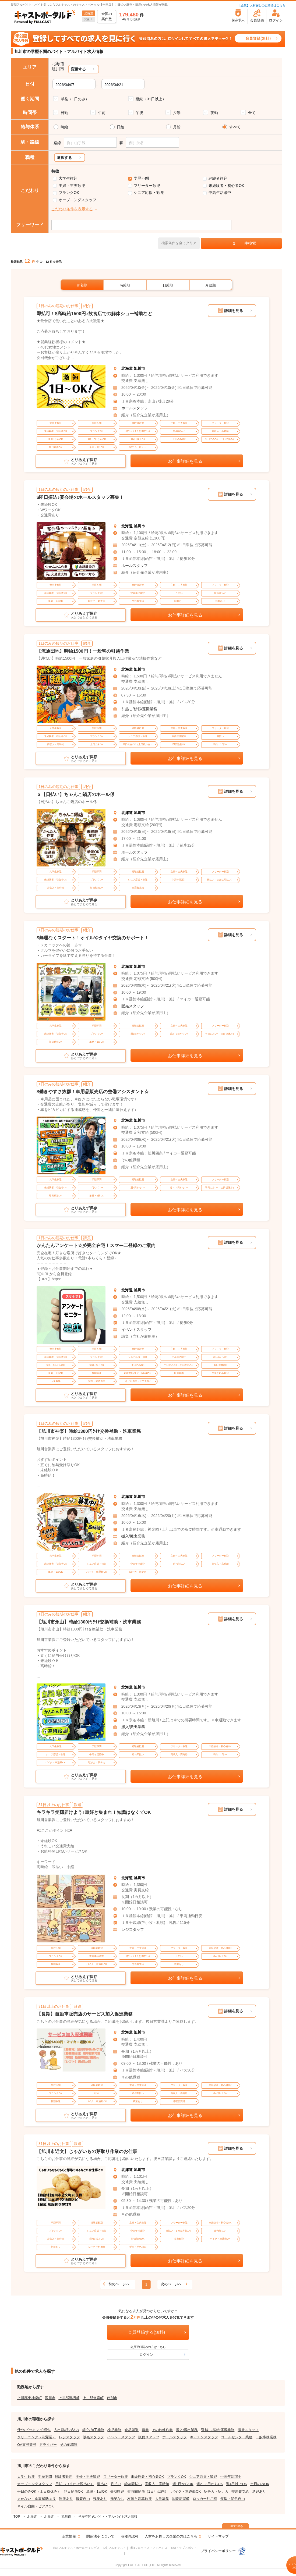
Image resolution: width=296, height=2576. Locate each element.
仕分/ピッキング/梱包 (34, 2430)
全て (252, 113)
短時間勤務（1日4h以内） (147, 2491)
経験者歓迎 (218, 178)
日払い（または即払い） (74, 2484)
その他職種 (68, 2445)
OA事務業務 (26, 2445)
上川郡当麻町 (93, 2398)
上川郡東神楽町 (29, 2398)
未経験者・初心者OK (226, 185)
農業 (145, 2430)
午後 (139, 113)
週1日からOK (182, 2484)
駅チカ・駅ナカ (216, 2491)
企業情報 (69, 2536)
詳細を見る (233, 310)
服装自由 (83, 2499)
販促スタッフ (148, 2437)
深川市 (50, 2398)
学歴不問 (141, 178)
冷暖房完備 (180, 2499)
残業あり (100, 2499)
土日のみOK (259, 2484)
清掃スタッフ (248, 2430)
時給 (64, 127)
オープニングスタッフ (77, 200)
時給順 (125, 285)
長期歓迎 (117, 2491)
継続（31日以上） (151, 99)
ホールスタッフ (134, 408)
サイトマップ (218, 2536)
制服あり (66, 2499)
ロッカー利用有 (205, 2499)
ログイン (146, 2355)
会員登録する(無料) (146, 2332)
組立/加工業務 (93, 2430)
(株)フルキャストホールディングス (76, 2547)
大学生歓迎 (68, 178)
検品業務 (114, 2430)
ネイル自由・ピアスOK (35, 2506)
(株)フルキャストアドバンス (148, 2547)
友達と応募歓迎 (139, 2499)
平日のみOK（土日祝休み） (39, 2491)
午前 (101, 113)
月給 (177, 127)
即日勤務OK (73, 2491)
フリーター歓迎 (147, 185)
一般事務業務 (266, 2437)
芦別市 (112, 2398)
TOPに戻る (235, 2526)
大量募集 (162, 2499)
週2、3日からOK (209, 2484)
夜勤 (214, 113)
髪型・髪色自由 (232, 2499)
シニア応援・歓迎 (149, 192)
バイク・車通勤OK (186, 2491)
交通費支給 (240, 2491)
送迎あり (259, 2491)
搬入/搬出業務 (133, 1536)
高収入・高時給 (157, 2484)
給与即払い (133, 2484)
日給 (120, 127)
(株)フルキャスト (114, 2547)
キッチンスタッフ (204, 2437)
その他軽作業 (162, 2430)
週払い (102, 2484)
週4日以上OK (236, 2484)
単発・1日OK (96, 2491)
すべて (235, 127)
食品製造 (132, 2430)
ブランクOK (69, 192)
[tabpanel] (71, 386)
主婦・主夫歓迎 (72, 185)
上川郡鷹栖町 (68, 2398)
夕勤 (177, 113)
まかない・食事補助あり (36, 2499)
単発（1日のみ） (75, 99)
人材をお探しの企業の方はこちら (171, 2536)
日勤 (64, 113)
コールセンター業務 (236, 2437)
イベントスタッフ (136, 1329)
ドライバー (48, 2445)
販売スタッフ (132, 1006)
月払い (116, 2484)
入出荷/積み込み (66, 2430)
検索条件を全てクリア (178, 243)
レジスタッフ (132, 1929)
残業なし (117, 2499)
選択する (64, 157)
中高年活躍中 (220, 192)
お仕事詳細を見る (185, 461)
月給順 (210, 285)
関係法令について (100, 2536)
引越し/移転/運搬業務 (139, 709)
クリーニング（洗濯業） (36, 2437)
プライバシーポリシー (223, 2551)
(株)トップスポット (184, 2547)
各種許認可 (129, 2536)
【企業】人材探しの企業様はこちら (261, 5)
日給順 (168, 285)
